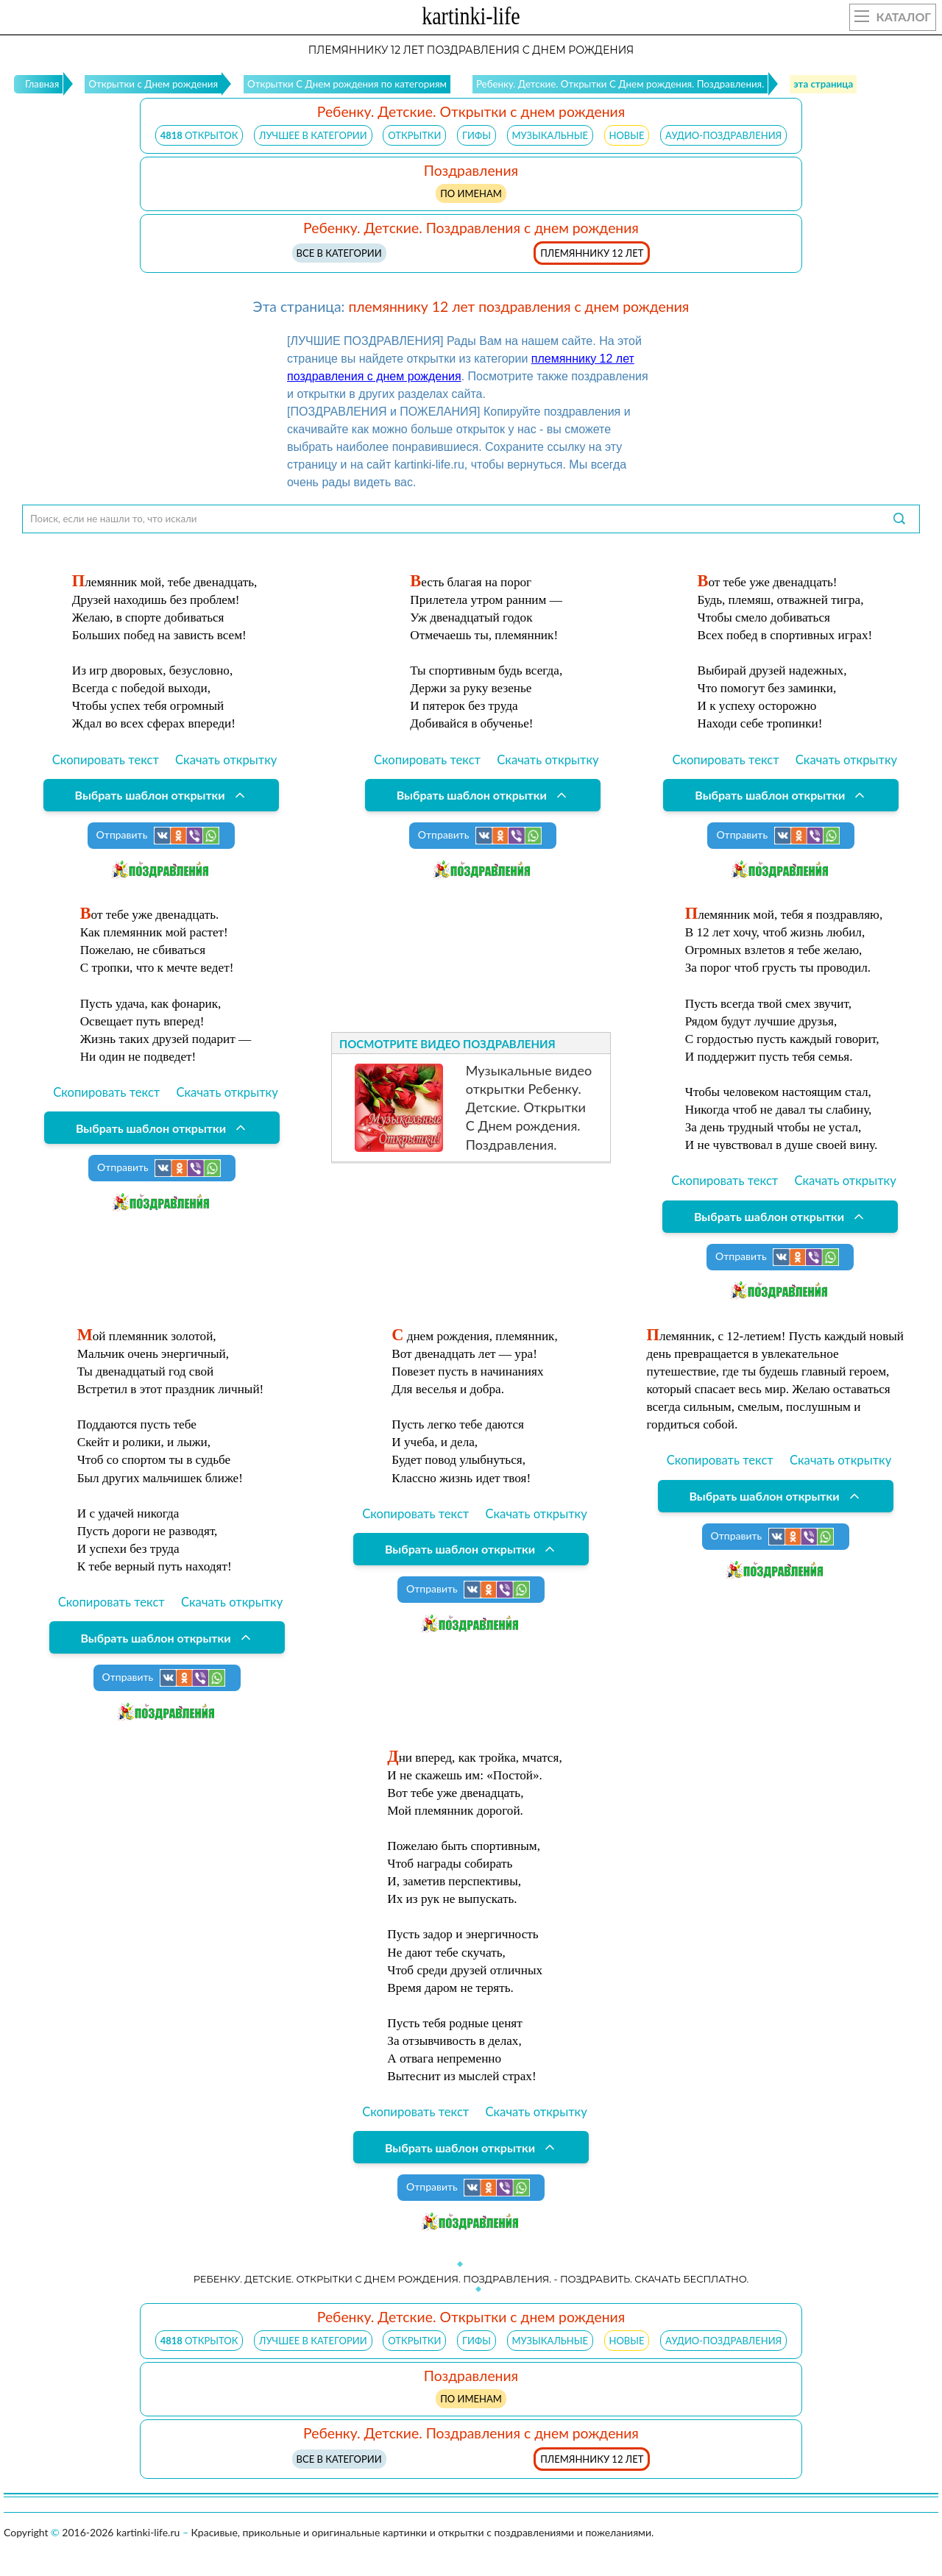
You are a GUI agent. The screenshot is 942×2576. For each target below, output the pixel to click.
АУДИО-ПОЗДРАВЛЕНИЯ (723, 135)
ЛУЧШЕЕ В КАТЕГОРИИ (313, 135)
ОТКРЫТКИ (414, 135)
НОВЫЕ (627, 135)
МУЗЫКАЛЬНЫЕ (550, 135)
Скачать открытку (226, 759)
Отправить (158, 835)
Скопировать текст (105, 759)
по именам (471, 193)
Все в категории (339, 253)
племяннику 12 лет (591, 253)
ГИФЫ (476, 135)
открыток (199, 135)
